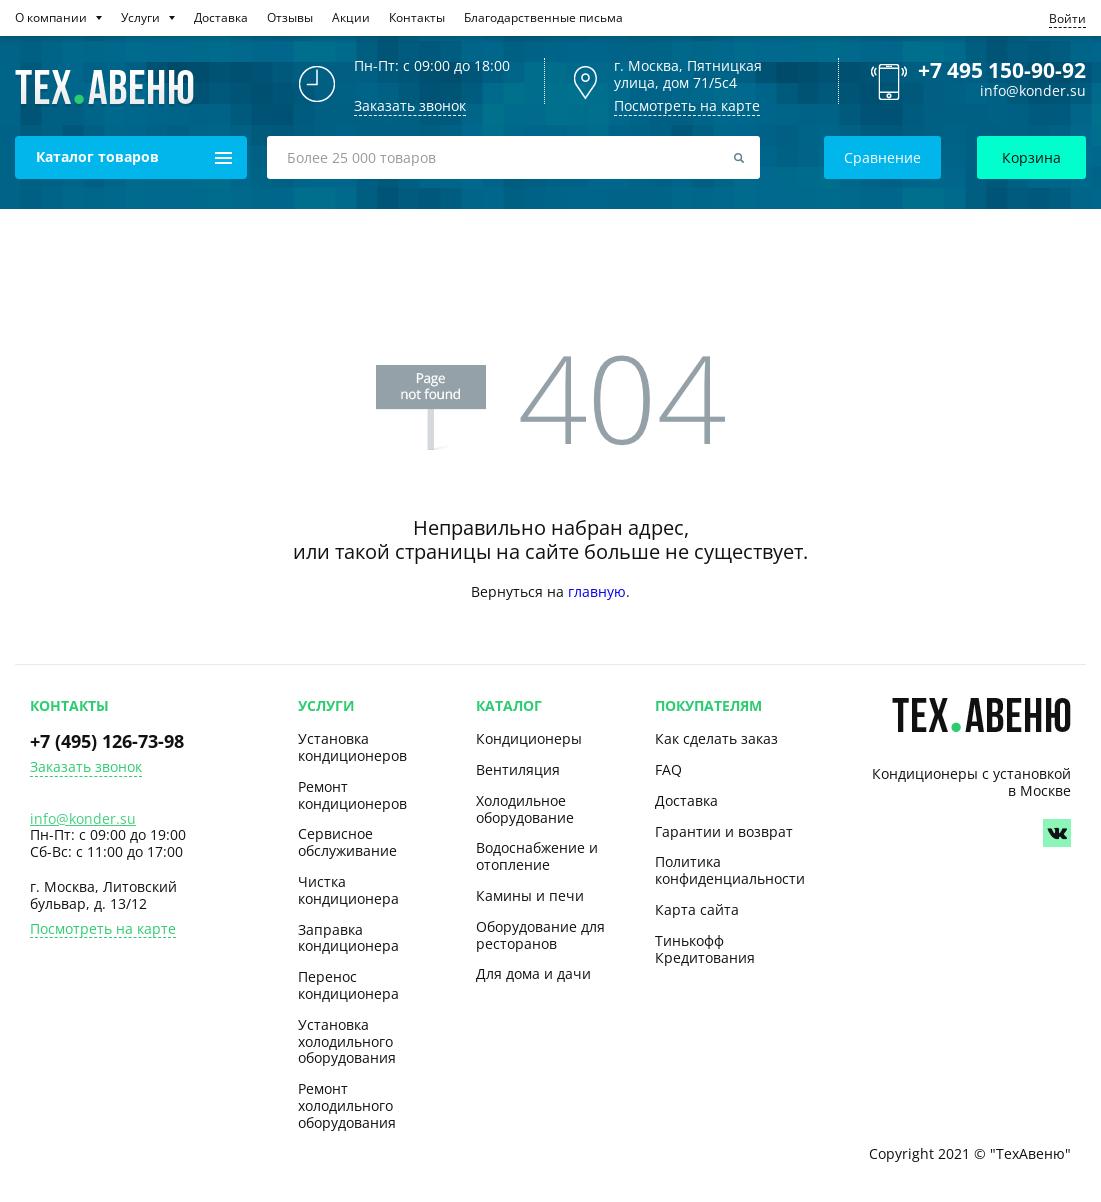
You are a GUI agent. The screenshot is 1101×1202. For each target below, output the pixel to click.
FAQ (668, 769)
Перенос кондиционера (348, 985)
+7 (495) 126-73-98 (107, 741)
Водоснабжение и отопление (537, 856)
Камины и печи (530, 895)
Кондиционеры (529, 738)
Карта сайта (697, 909)
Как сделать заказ (716, 738)
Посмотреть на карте (687, 105)
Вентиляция (518, 769)
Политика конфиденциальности (730, 870)
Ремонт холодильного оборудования (347, 1105)
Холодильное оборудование (525, 809)
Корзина (1031, 157)
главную (597, 591)
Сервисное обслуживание (347, 842)
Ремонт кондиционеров (352, 795)
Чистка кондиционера (348, 890)
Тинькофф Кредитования (705, 949)
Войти (1067, 18)
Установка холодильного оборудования (347, 1041)
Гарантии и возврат (724, 831)
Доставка (686, 800)
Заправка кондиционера (348, 938)
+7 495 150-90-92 (1002, 70)
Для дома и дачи (533, 973)
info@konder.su (1033, 91)
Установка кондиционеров (352, 747)
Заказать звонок (86, 767)
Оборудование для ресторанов (540, 935)
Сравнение (882, 157)
